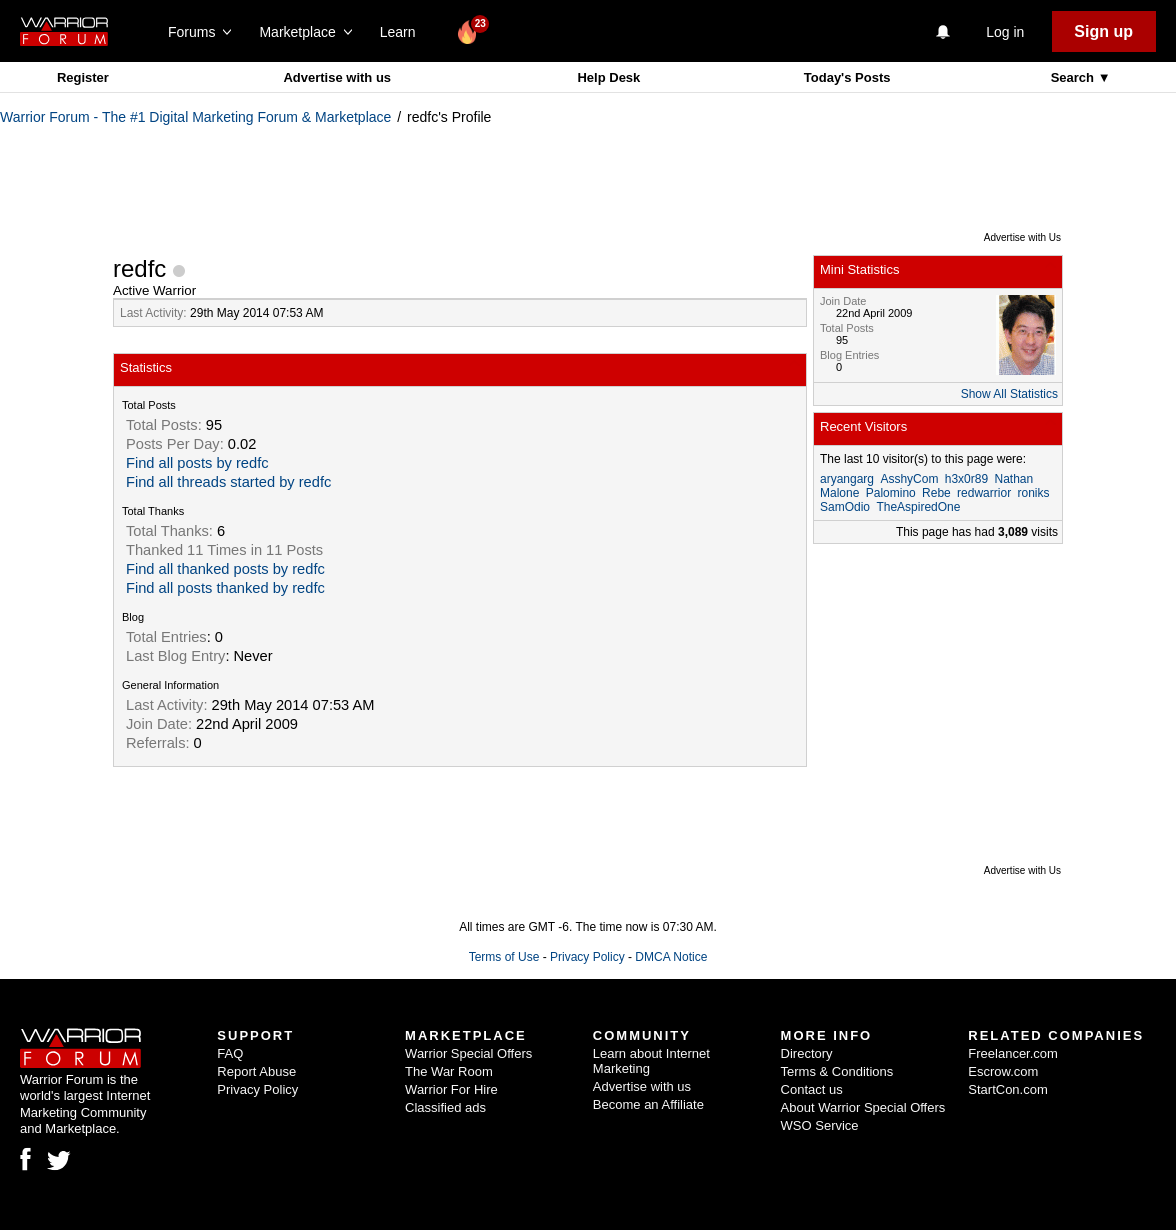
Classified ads (445, 1107)
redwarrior (984, 493)
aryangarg (847, 479)
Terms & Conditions (837, 1071)
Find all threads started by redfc (228, 482)
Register (83, 77)
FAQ (230, 1053)
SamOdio (845, 507)
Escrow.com (1003, 1071)
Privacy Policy (587, 957)
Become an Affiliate (648, 1104)
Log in (1005, 32)
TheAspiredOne (918, 507)
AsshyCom (909, 479)
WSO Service (820, 1125)
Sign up (1103, 31)
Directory (807, 1053)
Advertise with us (337, 77)
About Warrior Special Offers (863, 1107)
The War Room (449, 1071)
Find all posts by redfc (197, 463)
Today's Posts (847, 77)
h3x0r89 (966, 479)
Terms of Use (504, 957)
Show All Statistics (1009, 394)
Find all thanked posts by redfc (225, 569)
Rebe (936, 493)
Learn (403, 32)
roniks (1033, 493)
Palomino (891, 493)
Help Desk (608, 77)
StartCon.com (1007, 1089)
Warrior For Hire (451, 1089)
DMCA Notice (671, 957)
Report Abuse (256, 1071)
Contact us (812, 1089)
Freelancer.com (1013, 1053)
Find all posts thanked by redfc (225, 588)
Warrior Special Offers (468, 1053)
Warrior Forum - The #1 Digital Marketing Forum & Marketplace (195, 117)
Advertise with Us (1022, 237)
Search (1074, 77)
